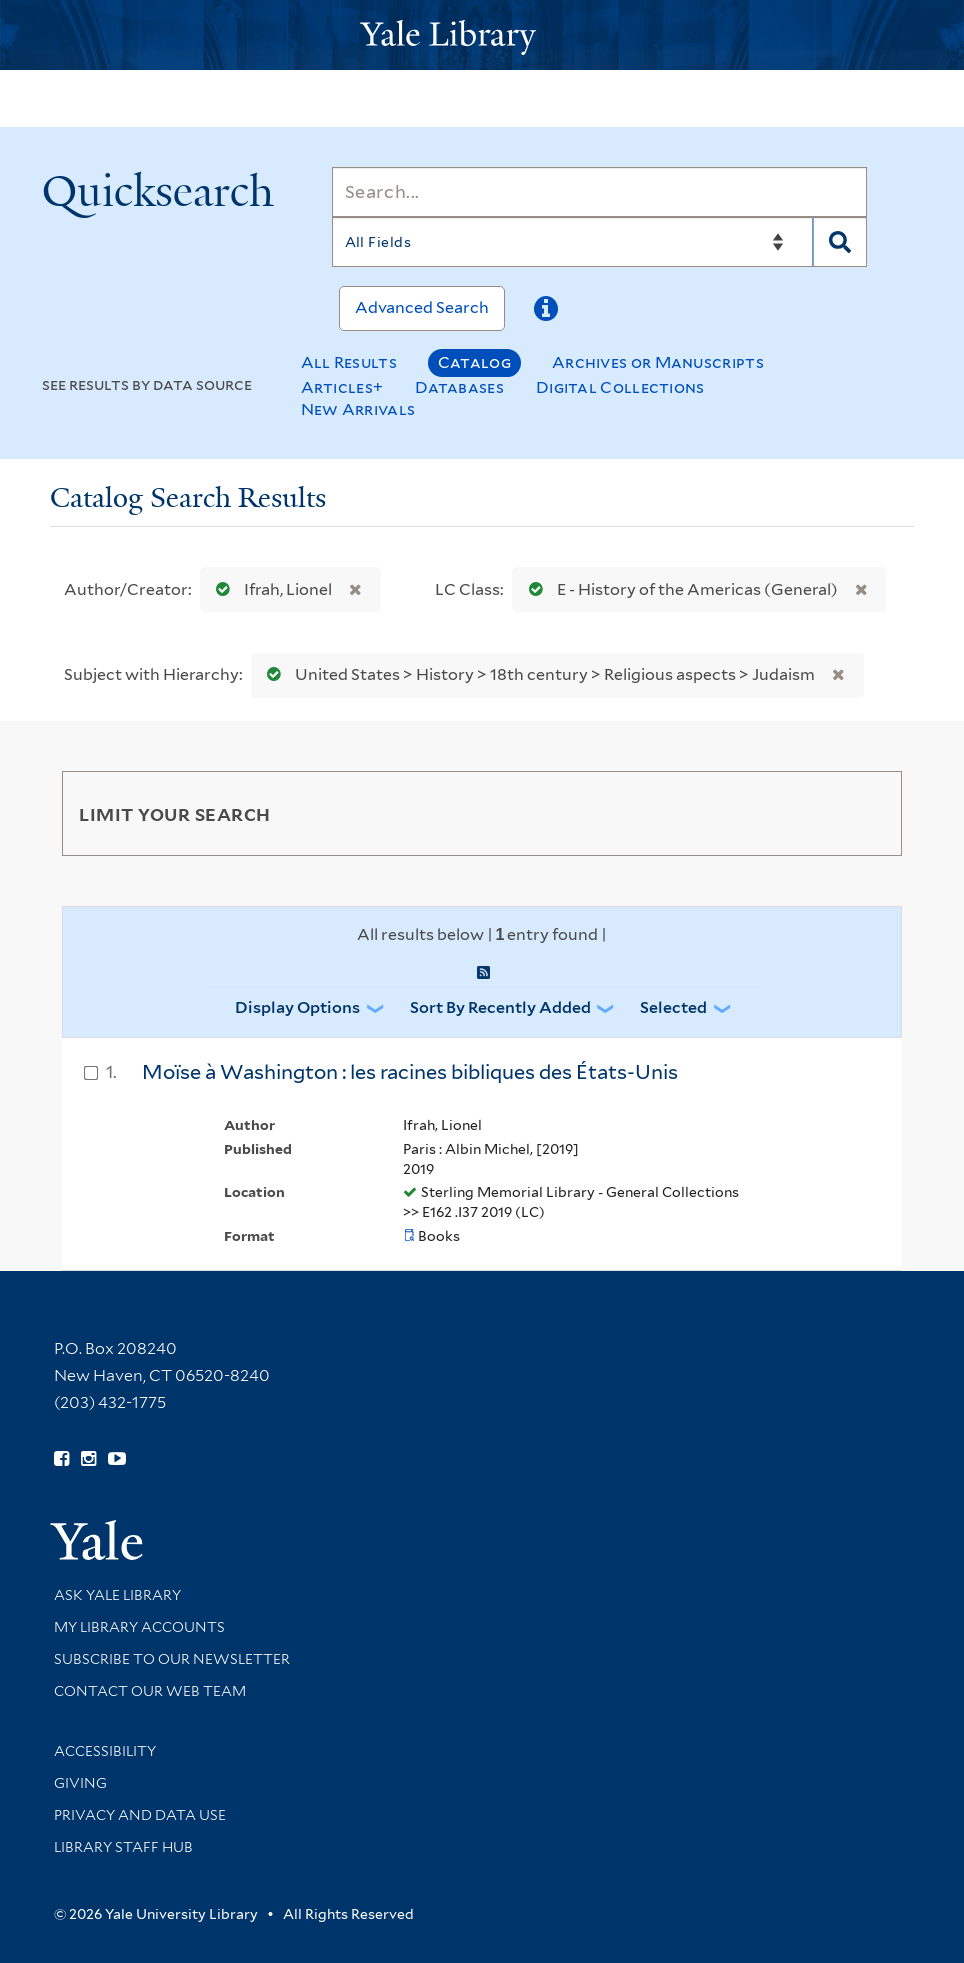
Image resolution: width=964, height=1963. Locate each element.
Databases (459, 387)
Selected (673, 1007)
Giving (80, 1783)
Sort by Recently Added (500, 1007)
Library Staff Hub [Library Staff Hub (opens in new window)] (123, 1847)
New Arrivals (358, 409)
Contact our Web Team (150, 1691)
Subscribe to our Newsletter (172, 1659)
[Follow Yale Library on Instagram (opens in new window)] (88, 1459)
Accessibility (105, 1751)
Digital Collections (620, 387)
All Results (349, 362)
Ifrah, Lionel (269, 589)
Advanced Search (422, 307)
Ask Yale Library (117, 1595)
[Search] (599, 192)
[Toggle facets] (863, 813)
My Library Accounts (139, 1627)
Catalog (474, 362)
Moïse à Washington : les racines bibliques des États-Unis (410, 1072)
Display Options (297, 1007)
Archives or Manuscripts (658, 362)
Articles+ (342, 387)
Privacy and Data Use (140, 1815)
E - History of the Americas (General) (679, 589)
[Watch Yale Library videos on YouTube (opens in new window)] (117, 1459)
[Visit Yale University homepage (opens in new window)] (96, 1533)
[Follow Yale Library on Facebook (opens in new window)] (61, 1459)
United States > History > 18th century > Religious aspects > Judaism (536, 674)
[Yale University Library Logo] (482, 35)
